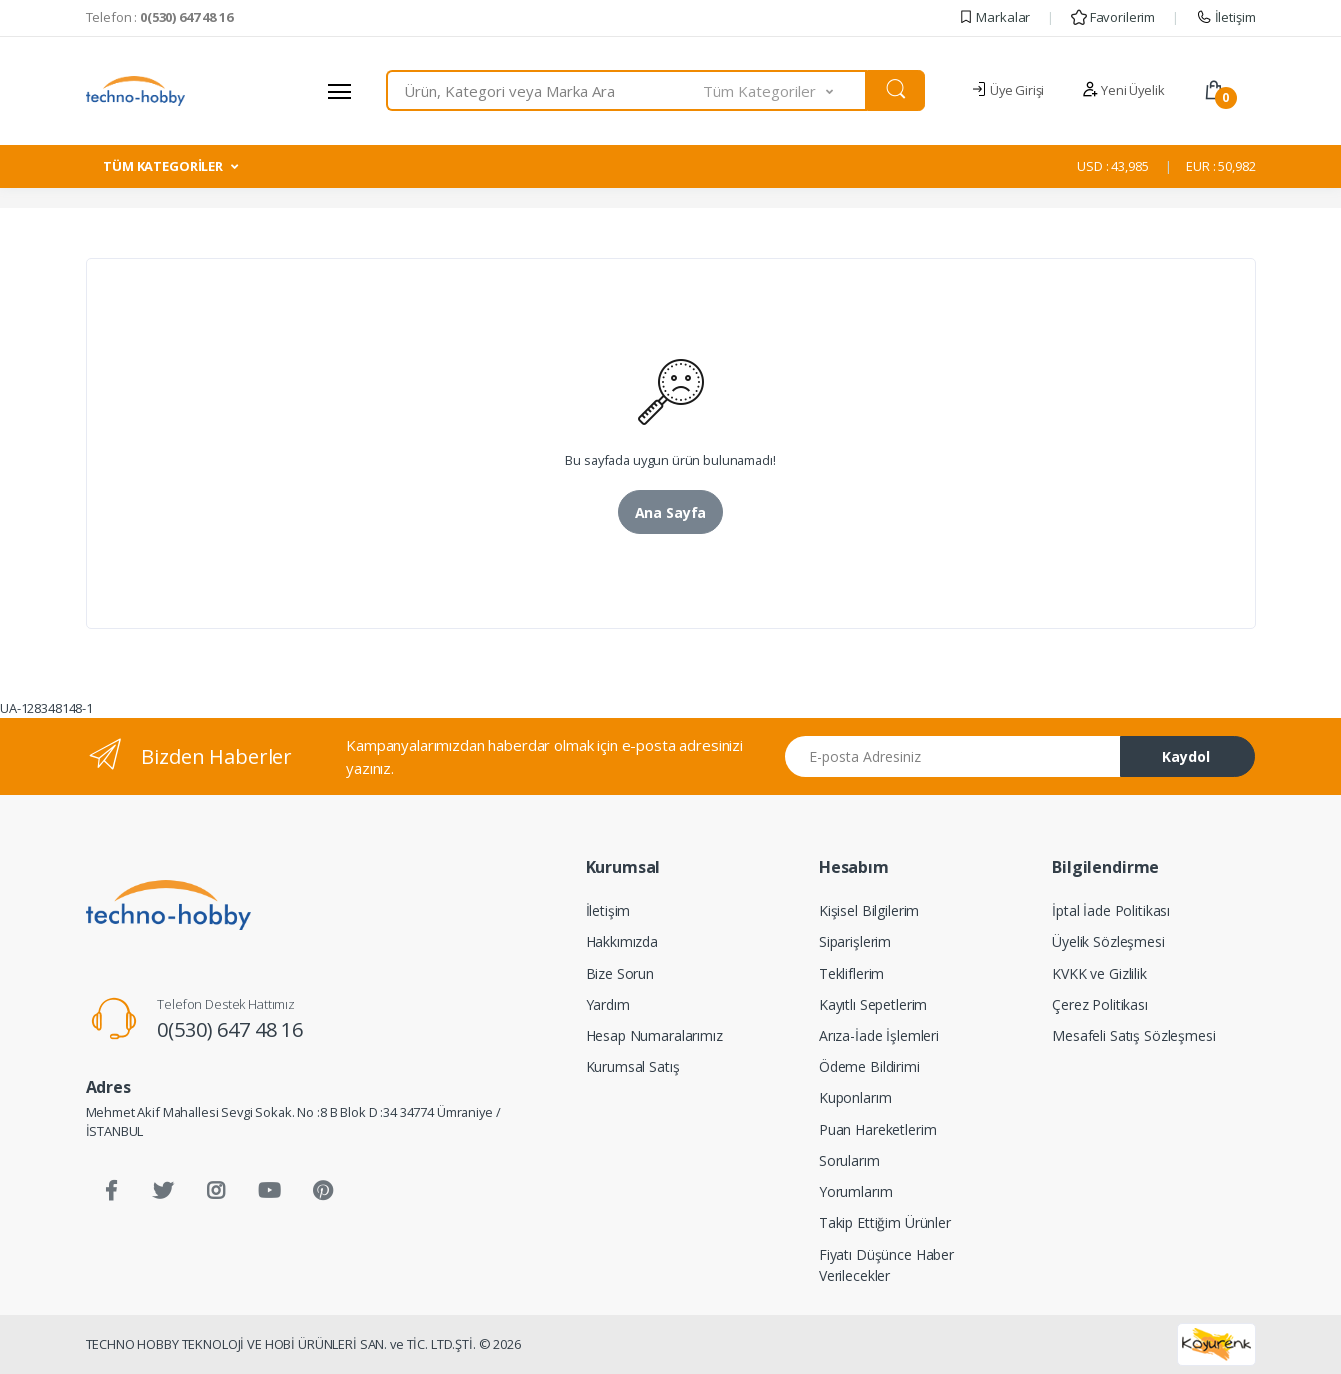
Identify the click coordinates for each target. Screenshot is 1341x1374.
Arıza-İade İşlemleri (879, 1035)
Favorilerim (1113, 17)
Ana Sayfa (671, 512)
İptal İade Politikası (1111, 910)
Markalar (994, 17)
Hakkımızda (622, 941)
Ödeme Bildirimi (869, 1066)
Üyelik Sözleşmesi (1108, 941)
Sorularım (849, 1160)
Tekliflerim (851, 973)
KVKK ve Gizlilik (1099, 973)
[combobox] (545, 90)
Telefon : (159, 17)
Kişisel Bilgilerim (869, 910)
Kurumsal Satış (633, 1066)
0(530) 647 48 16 (230, 1029)
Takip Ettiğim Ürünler (885, 1222)
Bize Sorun (620, 973)
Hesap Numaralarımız (654, 1035)
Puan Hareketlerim (878, 1129)
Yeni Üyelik (1123, 90)
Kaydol (1186, 756)
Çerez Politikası (1100, 1004)
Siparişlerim (855, 941)
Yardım (608, 1004)
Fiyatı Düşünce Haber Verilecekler (886, 1265)
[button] (785, 90)
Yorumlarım (856, 1191)
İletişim (1226, 17)
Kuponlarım (855, 1097)
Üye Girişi (1007, 90)
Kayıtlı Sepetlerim (873, 1004)
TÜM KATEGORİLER (163, 166)
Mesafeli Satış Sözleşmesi (1133, 1035)
